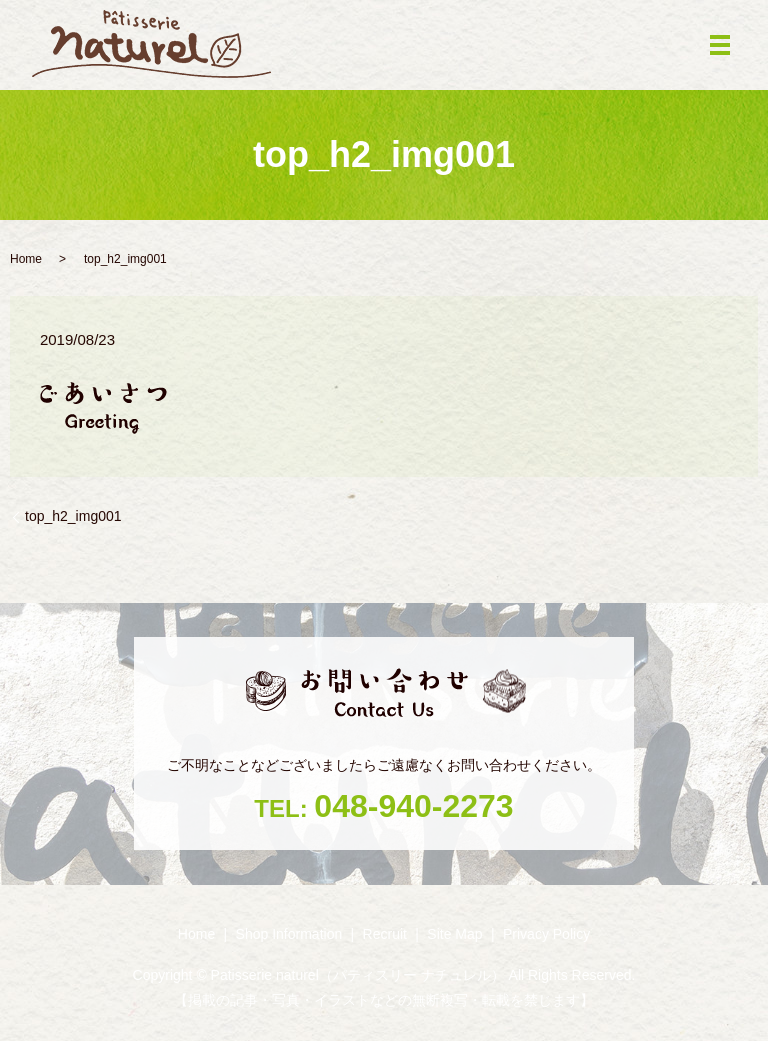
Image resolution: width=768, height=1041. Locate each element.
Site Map (454, 934)
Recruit (385, 934)
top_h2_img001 (73, 516)
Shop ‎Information (289, 934)
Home (26, 259)
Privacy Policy (546, 934)
